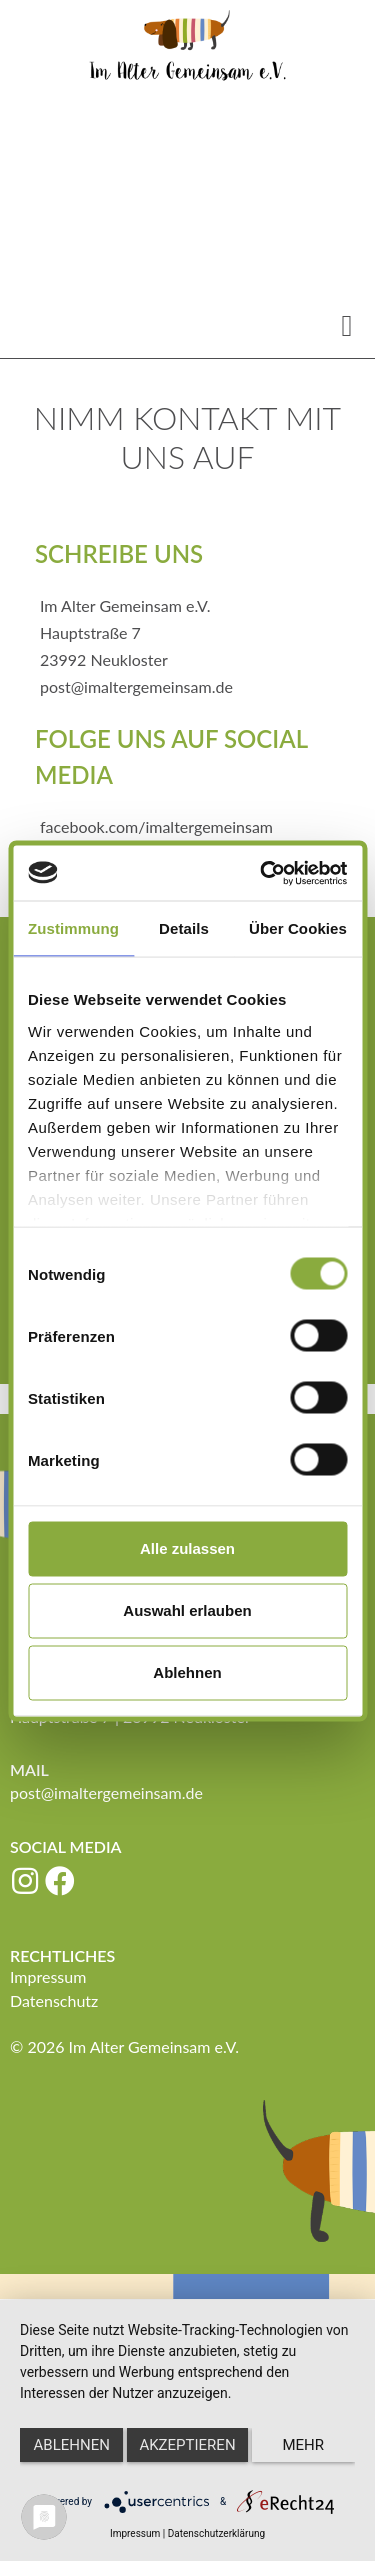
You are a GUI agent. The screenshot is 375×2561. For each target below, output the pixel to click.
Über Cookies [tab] (298, 928)
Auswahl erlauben (187, 1610)
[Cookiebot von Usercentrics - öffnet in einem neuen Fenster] (263, 873)
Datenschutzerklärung (216, 2533)
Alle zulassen (187, 1548)
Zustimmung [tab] (73, 928)
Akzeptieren (187, 2445)
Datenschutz (54, 2000)
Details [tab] (184, 928)
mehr (304, 2445)
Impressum (48, 1976)
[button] (347, 325)
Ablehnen (187, 1672)
